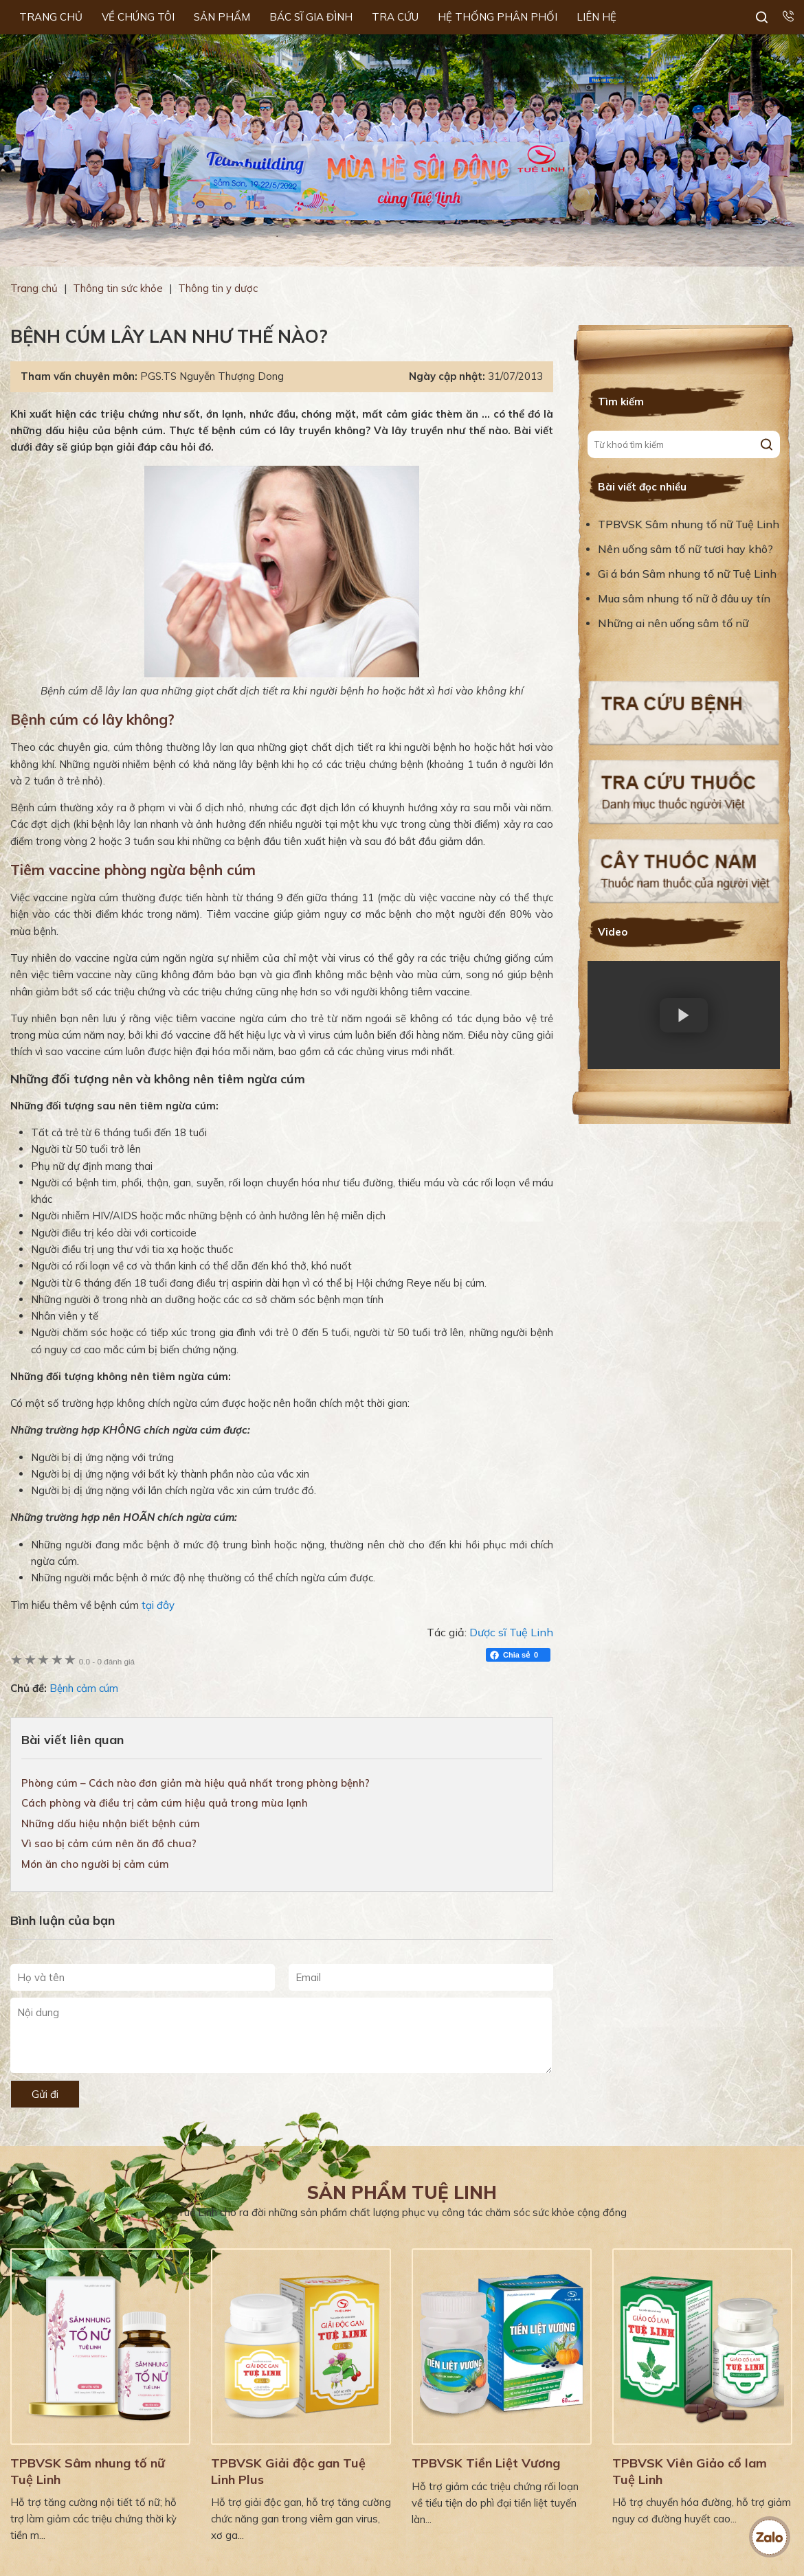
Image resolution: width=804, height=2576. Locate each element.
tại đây (158, 1605)
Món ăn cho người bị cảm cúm (95, 1864)
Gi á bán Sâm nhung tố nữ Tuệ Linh (687, 573)
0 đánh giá (107, 1661)
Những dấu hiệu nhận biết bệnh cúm (110, 1823)
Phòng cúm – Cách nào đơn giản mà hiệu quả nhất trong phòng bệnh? (195, 1782)
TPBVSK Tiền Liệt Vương (486, 2463)
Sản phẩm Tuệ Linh (402, 2192)
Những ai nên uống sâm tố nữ (674, 623)
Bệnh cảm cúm (83, 1688)
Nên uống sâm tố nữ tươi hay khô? (685, 549)
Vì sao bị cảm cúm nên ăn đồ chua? (109, 1843)
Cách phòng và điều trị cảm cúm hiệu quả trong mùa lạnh (164, 1802)
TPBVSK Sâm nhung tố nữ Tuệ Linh (688, 524)
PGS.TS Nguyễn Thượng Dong (212, 376)
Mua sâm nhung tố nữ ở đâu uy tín (684, 598)
